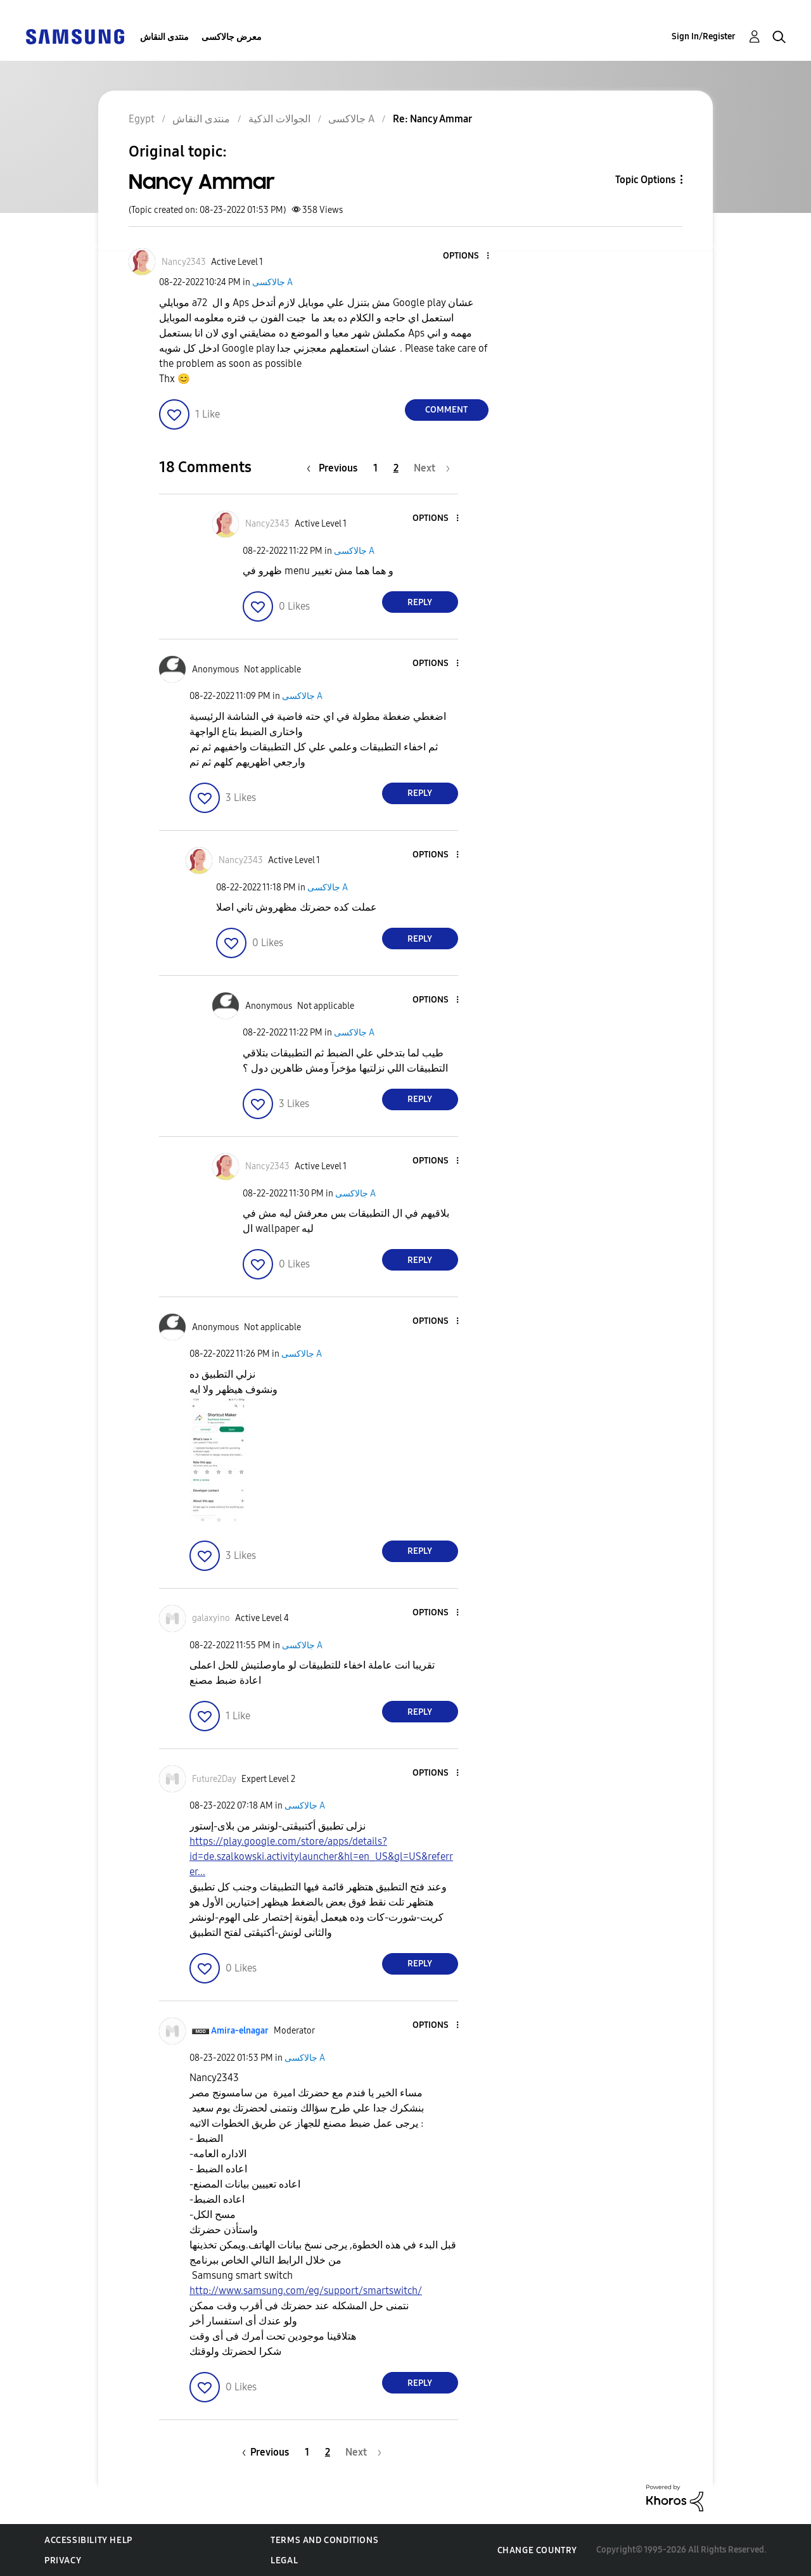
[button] (466, 256)
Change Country (537, 2550)
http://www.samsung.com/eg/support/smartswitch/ (305, 2290)
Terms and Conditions (324, 2540)
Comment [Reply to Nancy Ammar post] (446, 409)
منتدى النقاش (164, 37)
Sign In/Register (704, 36)
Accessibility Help (88, 2540)
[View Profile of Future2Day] (214, 1779)
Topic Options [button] (645, 180)
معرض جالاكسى (231, 37)
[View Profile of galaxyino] (211, 1618)
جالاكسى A (272, 282)
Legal (284, 2560)
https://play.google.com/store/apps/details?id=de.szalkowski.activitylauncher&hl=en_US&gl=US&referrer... (321, 1856)
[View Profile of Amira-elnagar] (240, 2030)
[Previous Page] (335, 468)
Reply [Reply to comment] (419, 602)
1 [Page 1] (375, 468)
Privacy (62, 2560)
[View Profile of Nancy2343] (184, 262)
